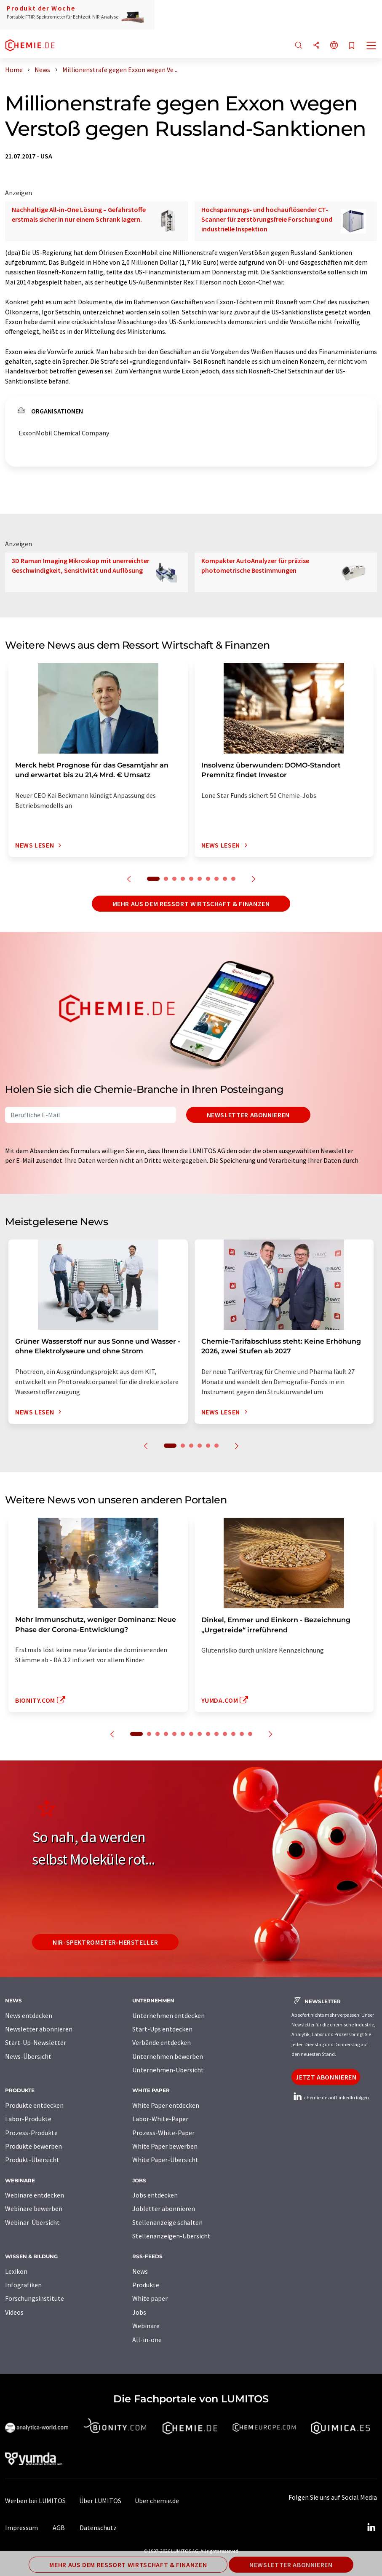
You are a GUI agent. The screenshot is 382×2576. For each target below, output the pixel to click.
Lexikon (16, 2271)
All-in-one (147, 2339)
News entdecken (28, 2015)
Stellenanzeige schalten (167, 2222)
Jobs (139, 2312)
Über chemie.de (157, 2500)
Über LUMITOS (100, 2500)
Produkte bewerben (33, 2146)
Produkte (145, 2285)
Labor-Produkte (28, 2118)
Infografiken (23, 2285)
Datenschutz (98, 2527)
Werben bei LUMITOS (35, 2500)
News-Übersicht (28, 2056)
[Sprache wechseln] (334, 46)
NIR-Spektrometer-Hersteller (105, 1942)
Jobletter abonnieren (163, 2208)
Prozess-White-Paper (163, 2132)
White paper (150, 2298)
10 (233, 879)
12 (233, 1734)
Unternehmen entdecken (168, 2015)
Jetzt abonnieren (325, 2077)
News (140, 2271)
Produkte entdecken (34, 2105)
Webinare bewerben (33, 2208)
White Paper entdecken (165, 2105)
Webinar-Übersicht (32, 2222)
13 (242, 1734)
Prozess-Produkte (31, 2132)
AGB (59, 2527)
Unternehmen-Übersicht (168, 2070)
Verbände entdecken (161, 2042)
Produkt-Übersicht (32, 2159)
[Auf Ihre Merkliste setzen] (352, 46)
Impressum (21, 2527)
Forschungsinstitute (34, 2298)
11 (225, 1734)
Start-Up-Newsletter (35, 2042)
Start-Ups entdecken (162, 2029)
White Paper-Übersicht (165, 2159)
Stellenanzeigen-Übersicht (171, 2236)
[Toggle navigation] (371, 46)
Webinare (146, 2325)
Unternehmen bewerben (167, 2056)
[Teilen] (316, 46)
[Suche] (299, 46)
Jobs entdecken (155, 2195)
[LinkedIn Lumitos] (371, 2527)
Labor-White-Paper (160, 2118)
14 (250, 1734)
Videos (14, 2312)
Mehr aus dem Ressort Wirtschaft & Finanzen (191, 903)
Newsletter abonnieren (248, 1115)
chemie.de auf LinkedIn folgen (330, 2097)
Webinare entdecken (34, 2195)
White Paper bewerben (165, 2146)
